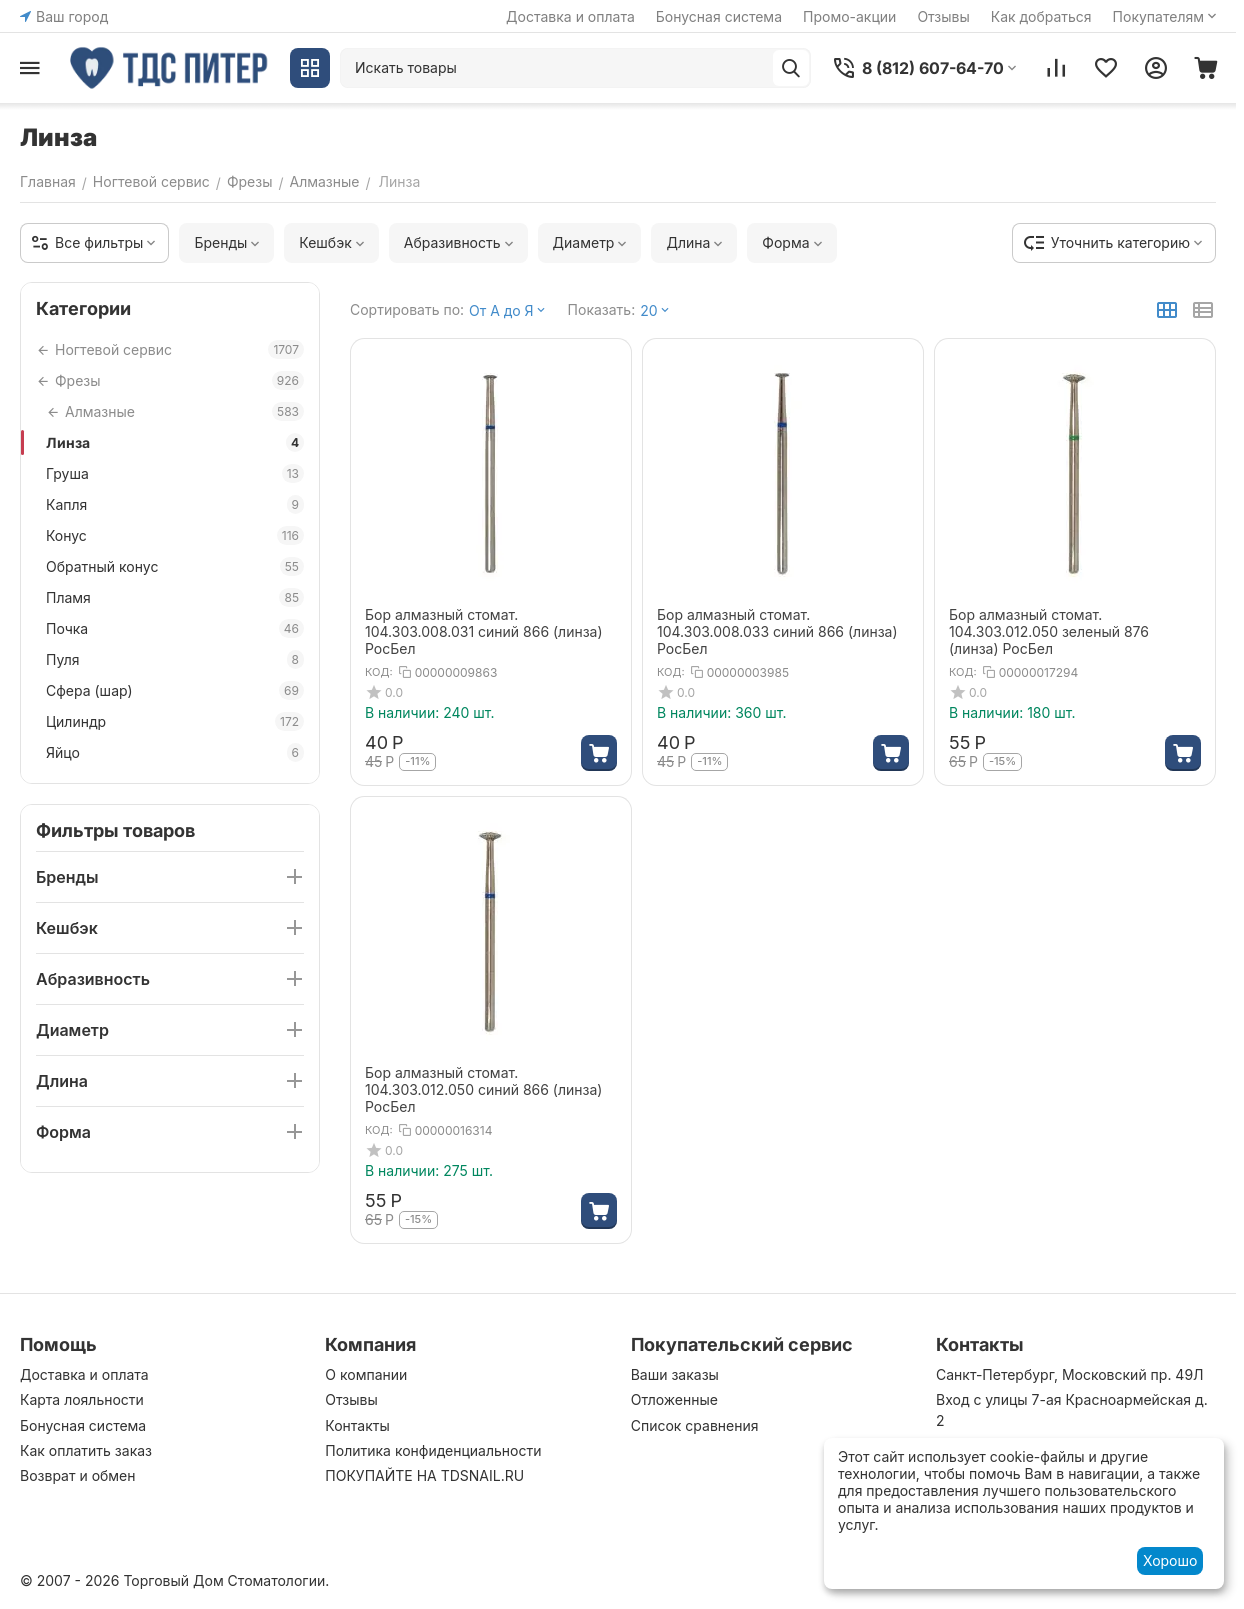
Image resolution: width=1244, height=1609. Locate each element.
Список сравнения (695, 1425)
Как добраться (1041, 16)
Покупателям (1166, 16)
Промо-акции (849, 16)
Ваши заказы (675, 1374)
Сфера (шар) (175, 690)
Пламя (175, 597)
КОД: (379, 672)
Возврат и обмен (78, 1475)
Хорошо (1170, 1560)
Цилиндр (175, 721)
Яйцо (175, 752)
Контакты (357, 1425)
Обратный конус (175, 566)
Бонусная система (719, 16)
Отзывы (943, 16)
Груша (175, 473)
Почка (175, 628)
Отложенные (674, 1399)
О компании (366, 1374)
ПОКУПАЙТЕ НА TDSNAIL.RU (424, 1475)
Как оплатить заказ (86, 1450)
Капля (175, 504)
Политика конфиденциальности (433, 1450)
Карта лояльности (82, 1399)
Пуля (175, 659)
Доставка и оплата (570, 16)
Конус (175, 535)
